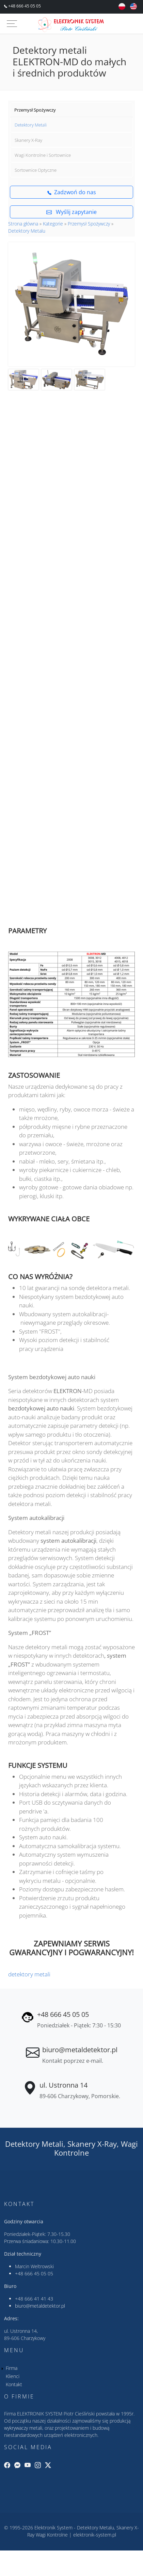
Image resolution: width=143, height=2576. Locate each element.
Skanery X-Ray (28, 140)
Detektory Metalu (26, 231)
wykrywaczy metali (23, 2428)
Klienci (12, 2376)
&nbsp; (71, 776)
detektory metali (29, 1974)
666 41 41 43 (39, 2298)
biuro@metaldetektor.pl (79, 2049)
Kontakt (14, 2384)
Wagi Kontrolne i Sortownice (43, 155)
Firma (11, 2368)
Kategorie (53, 223)
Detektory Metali (31, 125)
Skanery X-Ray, (93, 2144)
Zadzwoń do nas (71, 192)
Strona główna (23, 223)
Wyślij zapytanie (71, 212)
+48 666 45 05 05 (24, 6)
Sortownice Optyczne (36, 170)
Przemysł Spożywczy (35, 110)
